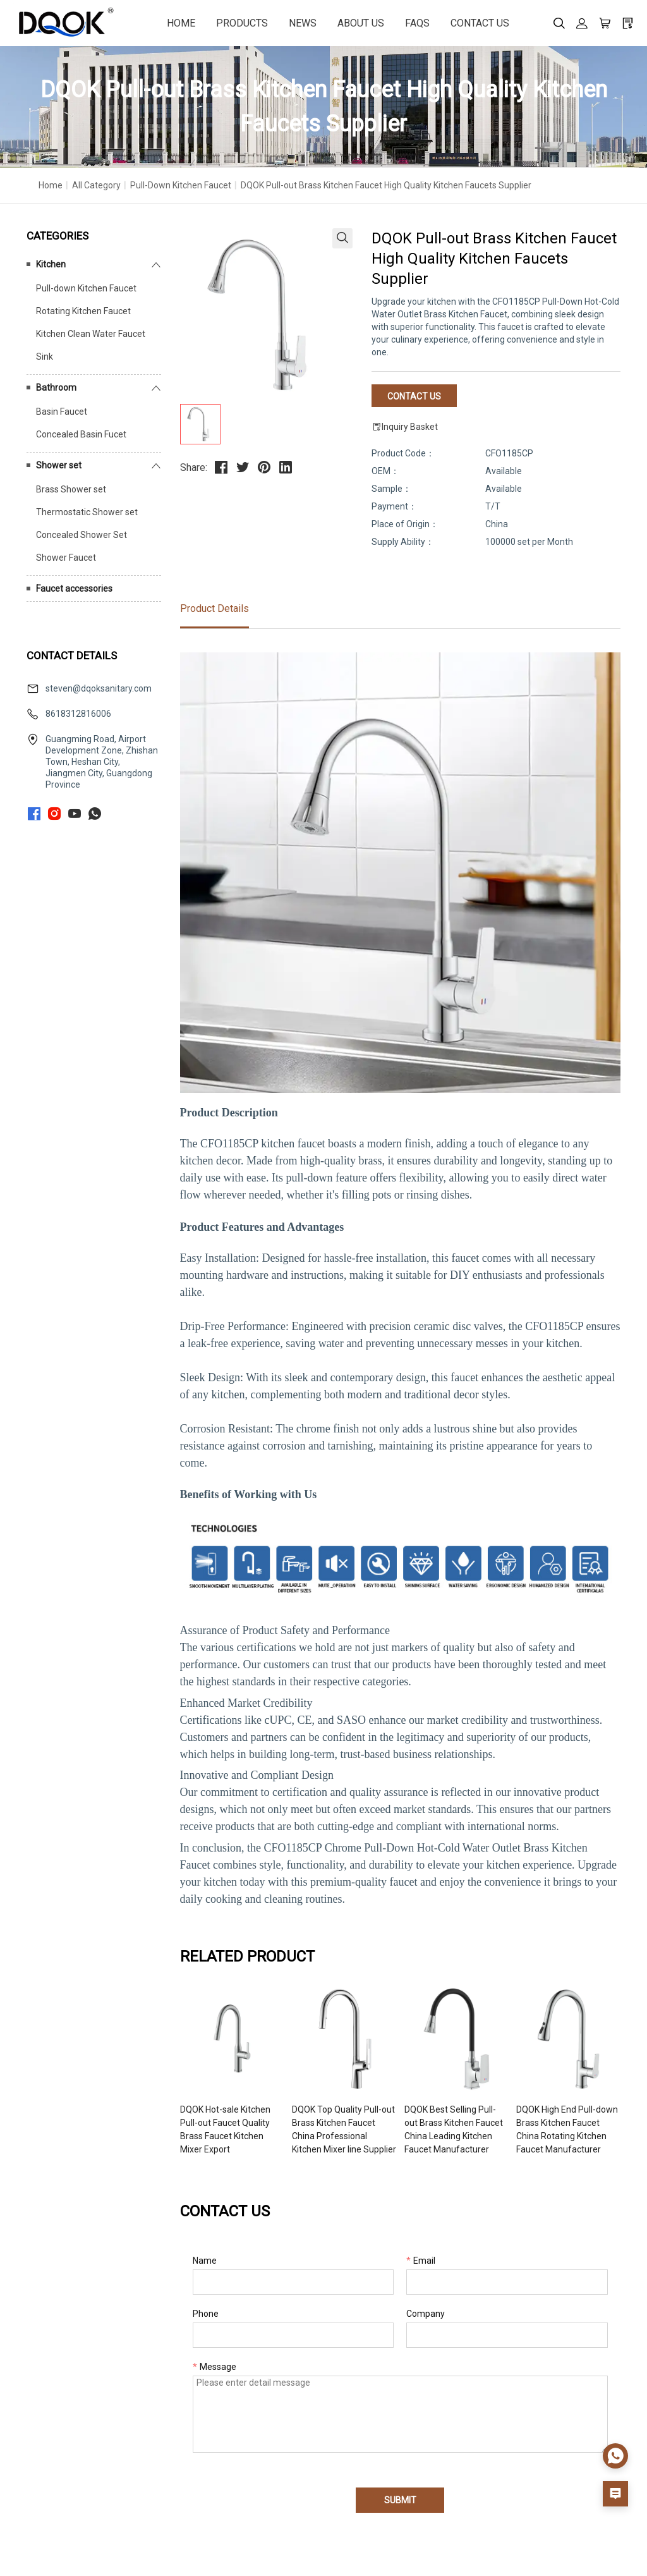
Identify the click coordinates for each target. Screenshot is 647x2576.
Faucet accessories (74, 588)
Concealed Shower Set (81, 535)
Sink (44, 356)
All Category (96, 185)
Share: (193, 467)
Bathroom (56, 387)
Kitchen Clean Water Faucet (90, 334)
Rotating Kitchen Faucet (83, 311)
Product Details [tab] (214, 608)
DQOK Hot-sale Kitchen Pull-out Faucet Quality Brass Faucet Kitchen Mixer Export (225, 2129)
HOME (181, 23)
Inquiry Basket (405, 427)
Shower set (59, 465)
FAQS (417, 23)
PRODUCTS (242, 23)
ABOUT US (360, 23)
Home (51, 185)
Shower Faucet (66, 557)
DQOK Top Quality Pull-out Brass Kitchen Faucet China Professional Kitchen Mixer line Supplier (344, 2129)
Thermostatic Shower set (87, 512)
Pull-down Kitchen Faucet (180, 185)
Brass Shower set (71, 489)
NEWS (303, 23)
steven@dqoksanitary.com (98, 688)
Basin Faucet (61, 411)
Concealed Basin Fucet (81, 434)
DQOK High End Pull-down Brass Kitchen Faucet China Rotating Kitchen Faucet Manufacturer (567, 2129)
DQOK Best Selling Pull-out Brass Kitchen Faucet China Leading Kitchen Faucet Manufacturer (453, 2129)
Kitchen (51, 264)
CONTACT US (479, 23)
